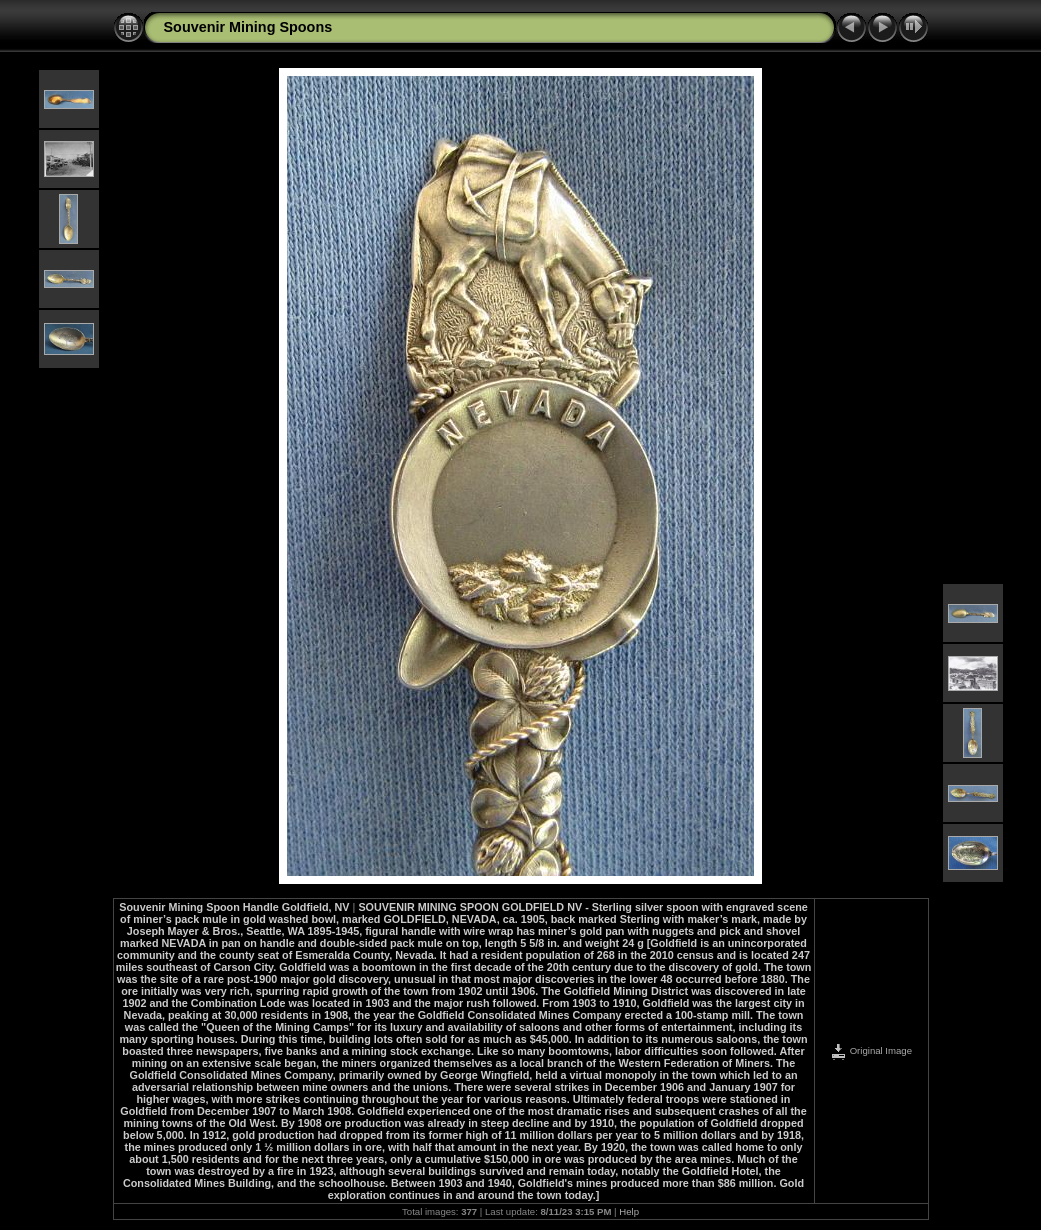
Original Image (871, 1050)
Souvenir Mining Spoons (248, 27)
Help (629, 1211)
